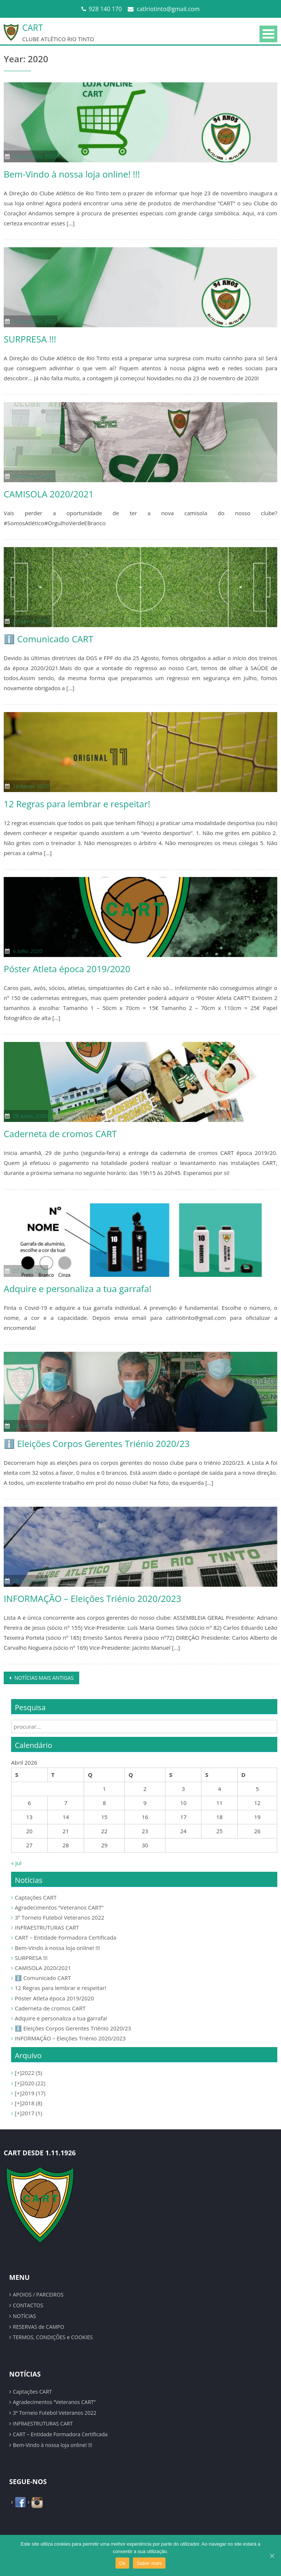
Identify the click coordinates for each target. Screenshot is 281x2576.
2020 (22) (30, 2083)
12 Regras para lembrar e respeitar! (77, 804)
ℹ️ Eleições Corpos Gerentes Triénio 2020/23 (97, 1443)
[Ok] (271, 2555)
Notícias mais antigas (43, 1677)
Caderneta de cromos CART (60, 1134)
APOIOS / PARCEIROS (38, 2294)
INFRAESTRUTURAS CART (47, 1927)
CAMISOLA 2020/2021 (49, 494)
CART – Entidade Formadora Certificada (65, 1937)
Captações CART (36, 1897)
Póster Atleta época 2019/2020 (67, 969)
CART (32, 27)
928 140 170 (105, 9)
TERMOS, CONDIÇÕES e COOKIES (53, 2337)
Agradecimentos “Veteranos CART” (59, 1907)
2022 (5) (28, 2072)
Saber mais (149, 2563)
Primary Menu (268, 34)
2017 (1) (28, 2113)
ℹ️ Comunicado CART (48, 639)
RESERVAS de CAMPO (38, 2326)
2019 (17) (30, 2093)
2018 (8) (28, 2103)
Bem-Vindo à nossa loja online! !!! (72, 174)
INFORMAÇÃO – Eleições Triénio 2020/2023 (92, 1598)
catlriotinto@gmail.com (168, 9)
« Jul (16, 1863)
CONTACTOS (28, 2305)
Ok (122, 2563)
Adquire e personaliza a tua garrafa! (77, 1288)
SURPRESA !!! (30, 339)
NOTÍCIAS (24, 2316)
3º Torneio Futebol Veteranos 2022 (59, 1917)
